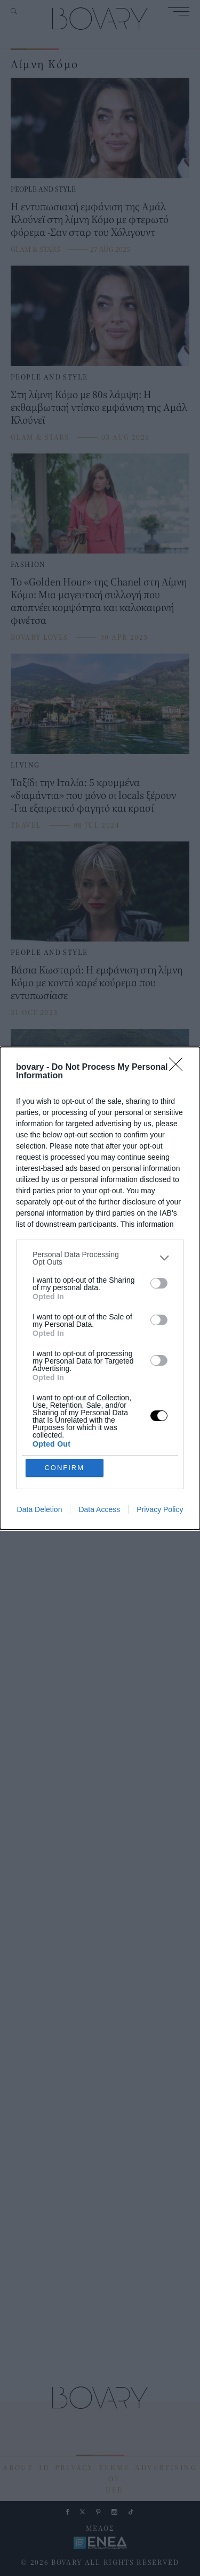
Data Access (99, 1509)
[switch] (158, 1283)
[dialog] (100, 1288)
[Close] (179, 1068)
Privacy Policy (160, 1509)
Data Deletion (39, 1509)
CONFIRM (64, 1468)
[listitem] (100, 1258)
